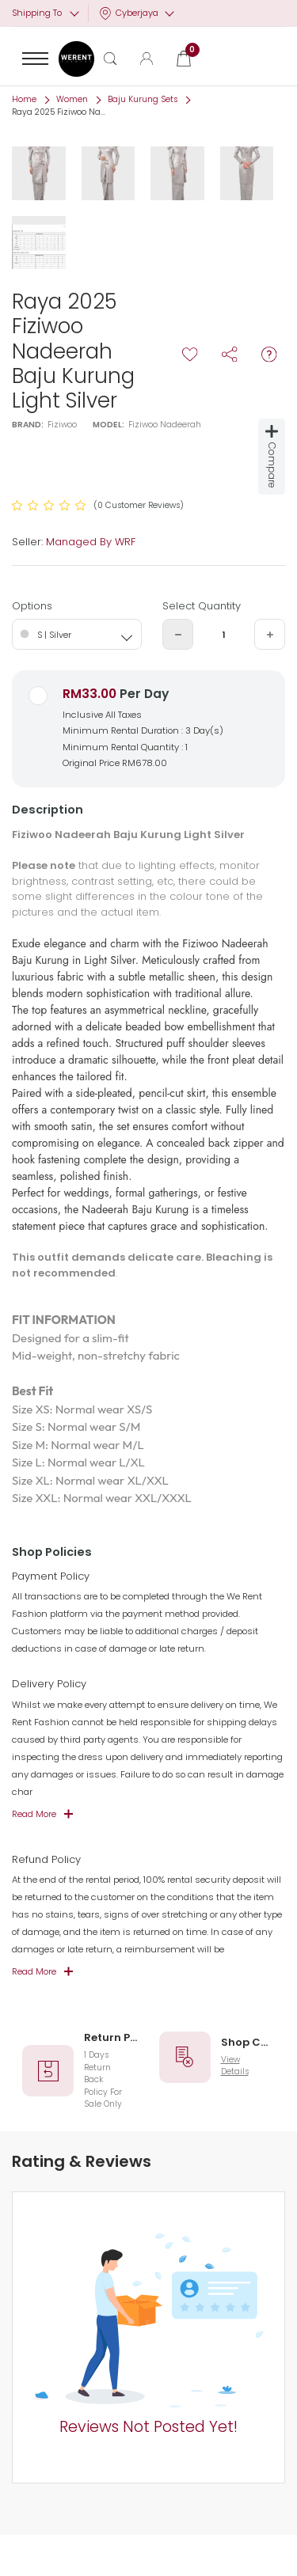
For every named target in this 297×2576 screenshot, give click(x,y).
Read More (34, 1814)
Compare (272, 457)
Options (32, 605)
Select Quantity (201, 605)
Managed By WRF (90, 541)
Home (24, 99)
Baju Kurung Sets (142, 99)
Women (72, 99)
